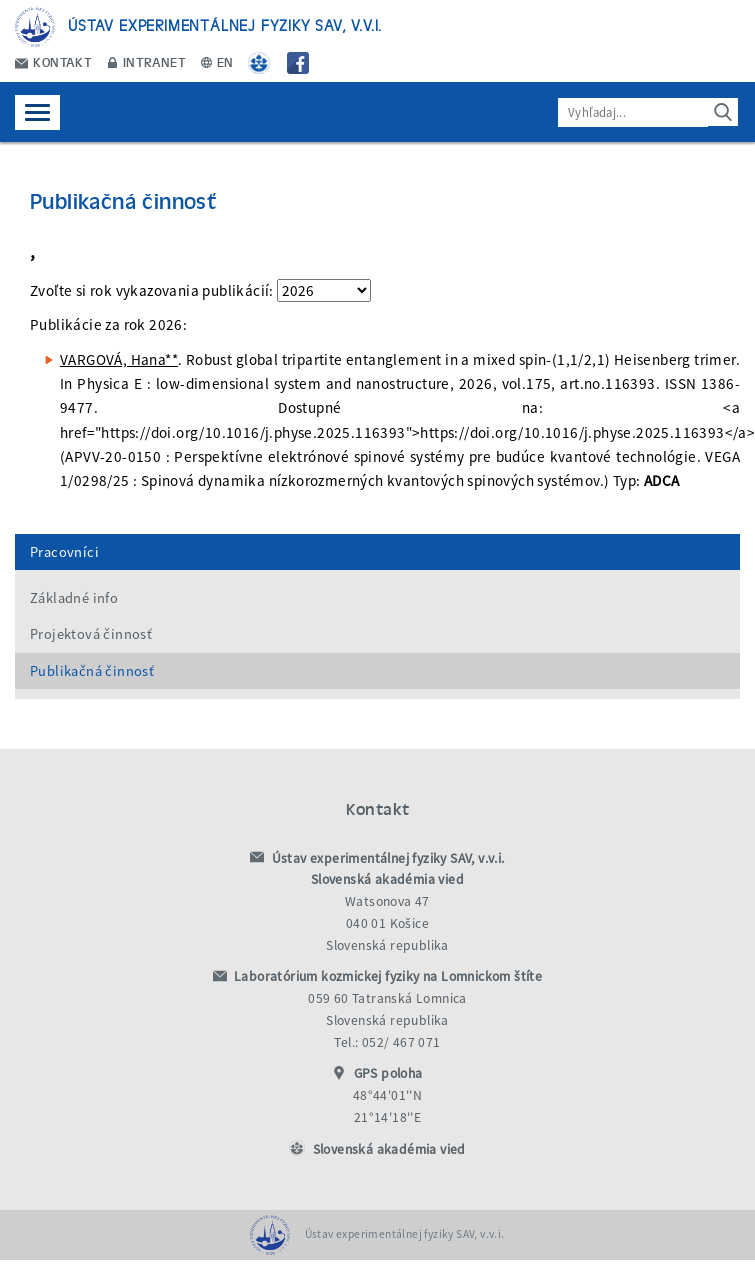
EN (217, 61)
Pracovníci (64, 552)
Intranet (147, 61)
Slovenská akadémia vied (389, 1149)
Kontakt (53, 61)
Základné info (74, 598)
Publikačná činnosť (92, 671)
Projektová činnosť (91, 634)
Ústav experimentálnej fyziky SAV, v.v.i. (225, 24)
